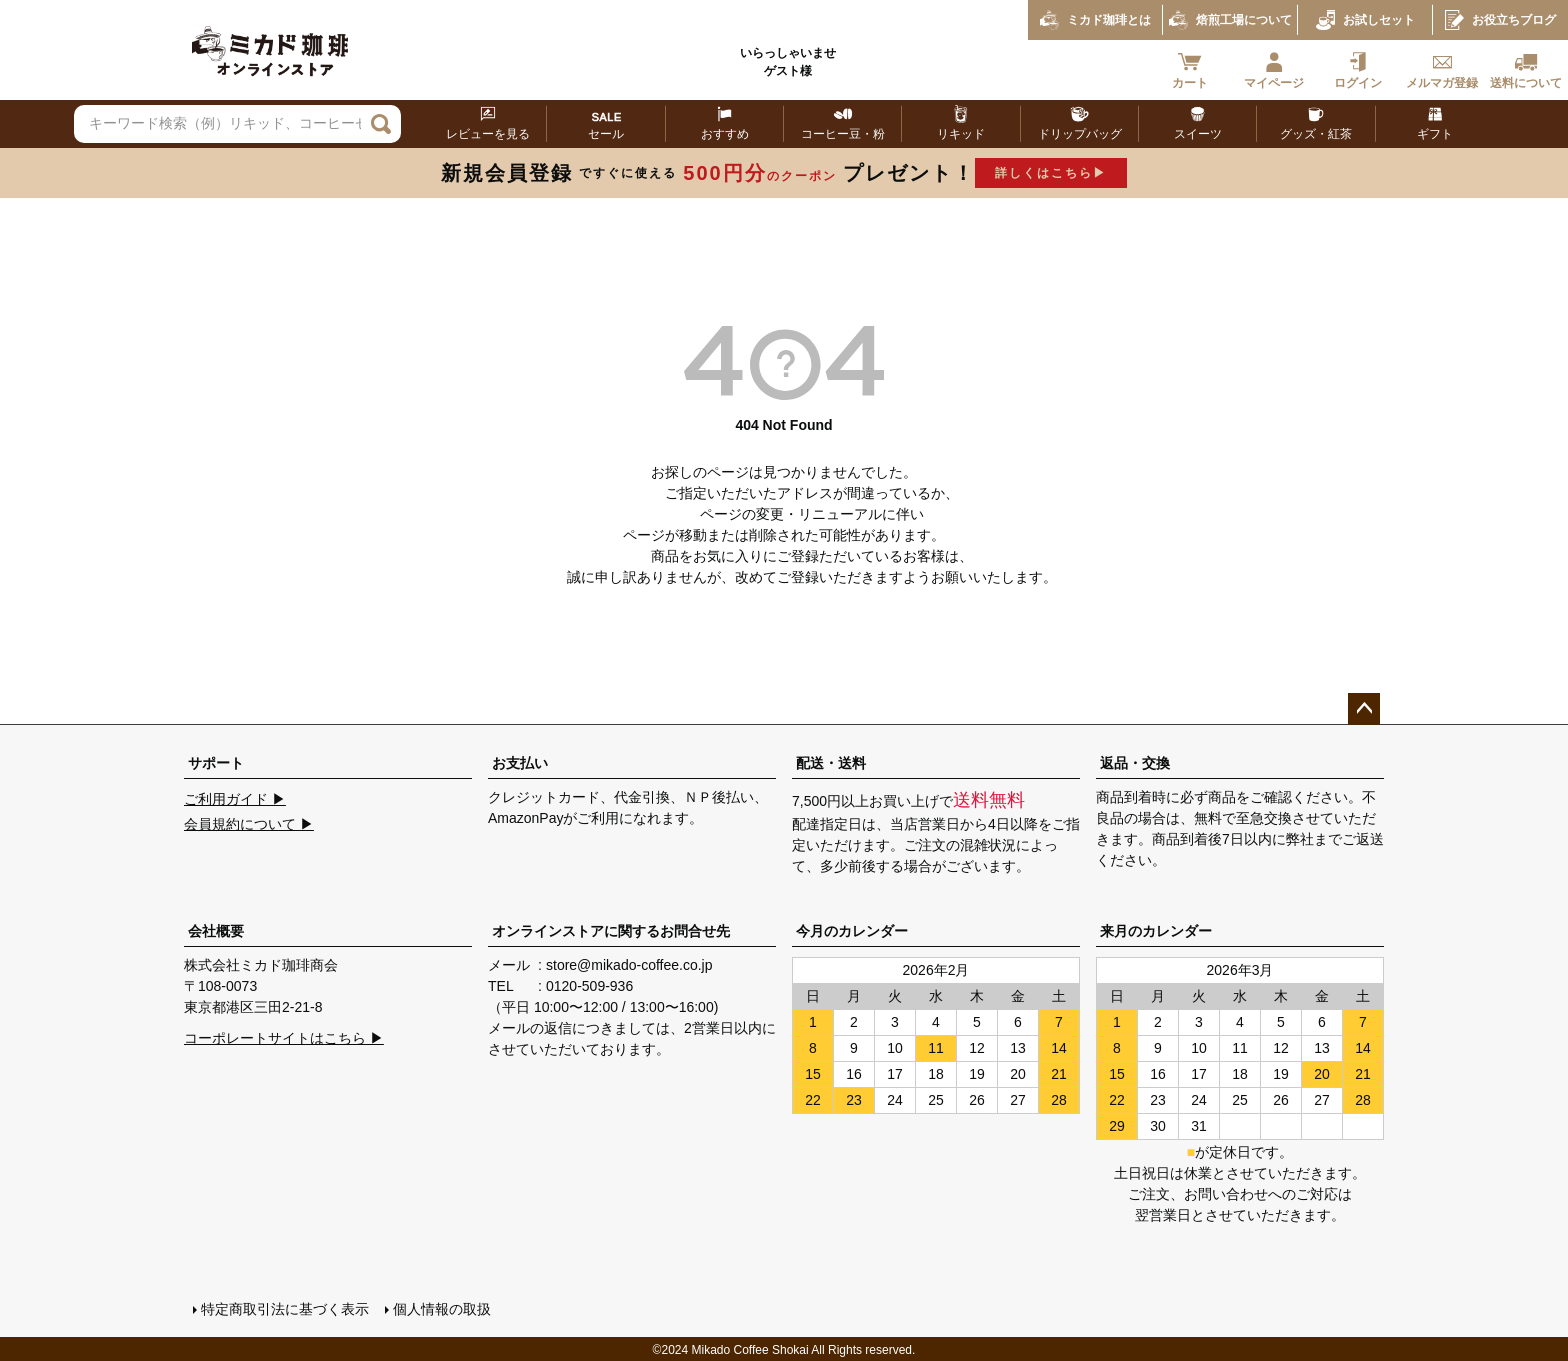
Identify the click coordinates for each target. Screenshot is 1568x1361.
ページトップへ (1364, 709)
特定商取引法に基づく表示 (284, 1308)
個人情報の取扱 (441, 1308)
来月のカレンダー (1156, 931)
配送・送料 (831, 763)
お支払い (520, 763)
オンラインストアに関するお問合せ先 (611, 931)
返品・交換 (1135, 763)
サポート (216, 763)
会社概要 (216, 931)
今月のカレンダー (852, 931)
